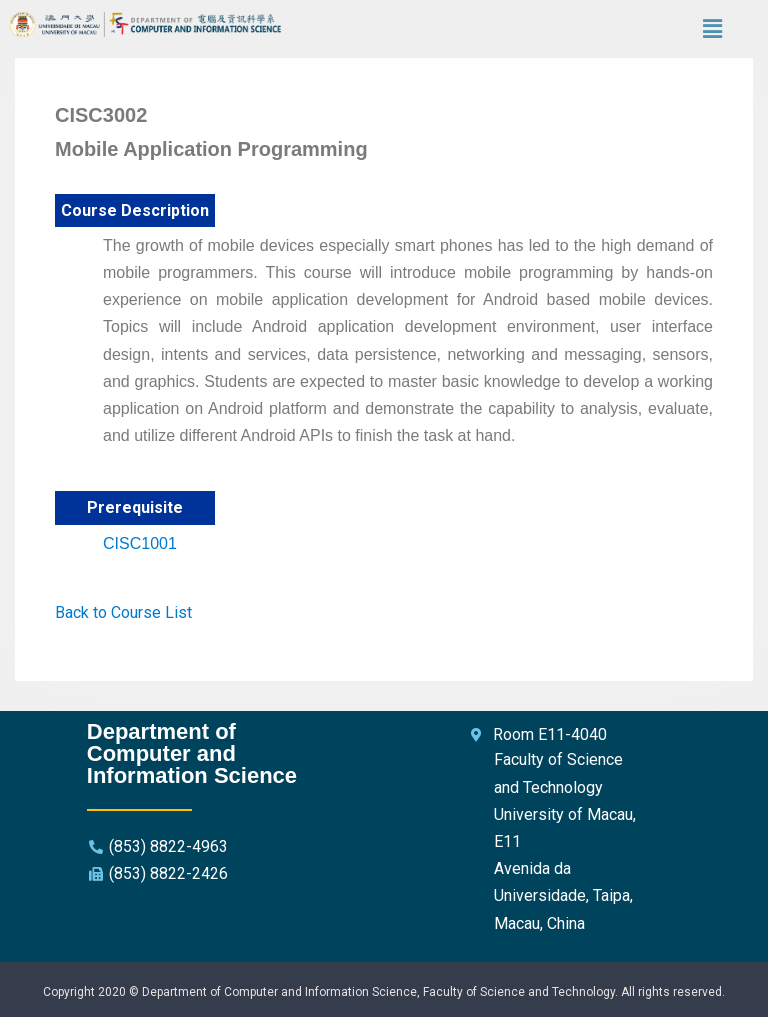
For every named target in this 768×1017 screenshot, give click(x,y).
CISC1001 (140, 543)
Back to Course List (123, 612)
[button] (712, 29)
